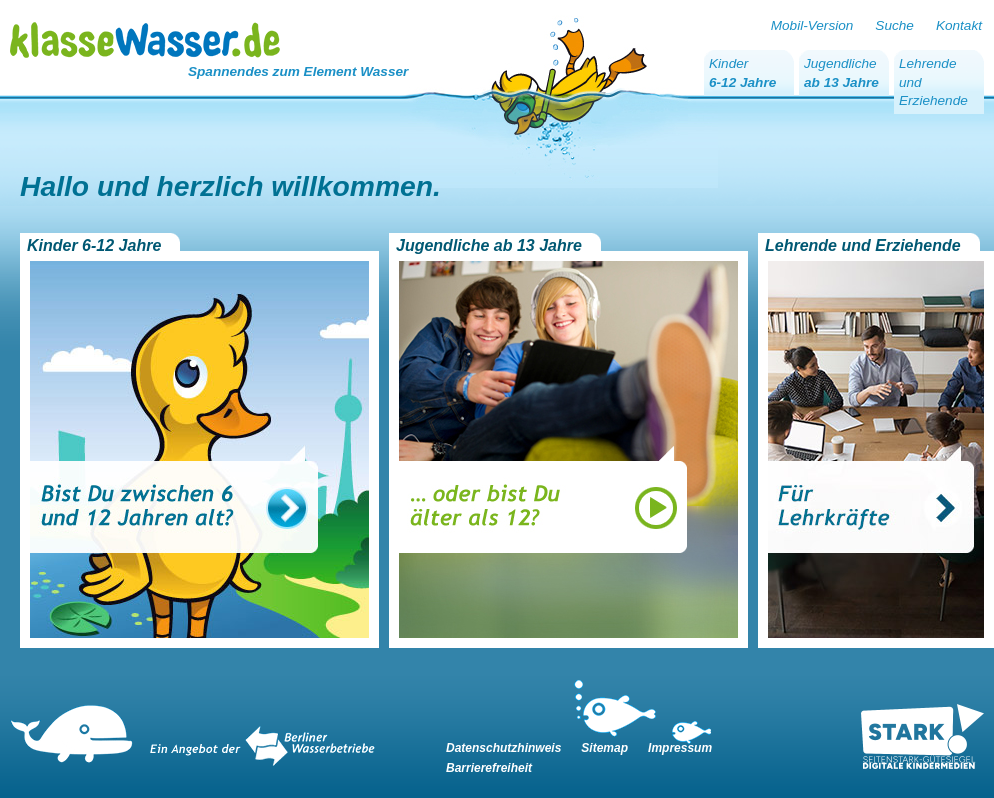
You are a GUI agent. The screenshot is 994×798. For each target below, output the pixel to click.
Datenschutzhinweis (503, 748)
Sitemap (604, 748)
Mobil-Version (812, 25)
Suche (894, 25)
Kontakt (959, 25)
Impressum (680, 748)
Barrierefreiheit (489, 768)
